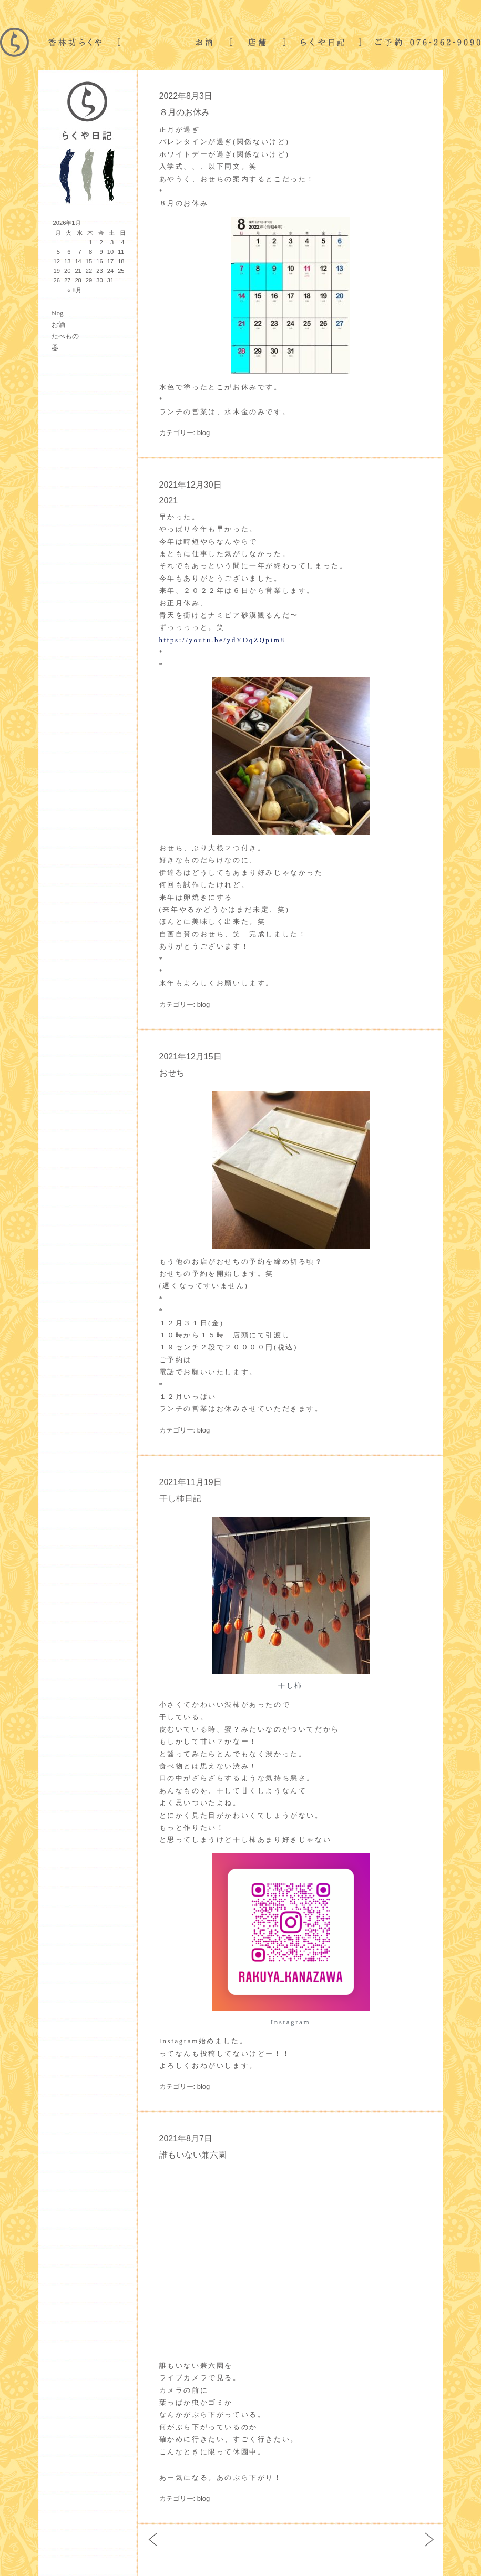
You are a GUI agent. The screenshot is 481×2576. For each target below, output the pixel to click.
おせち (172, 1072)
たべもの (65, 336)
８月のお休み (184, 112)
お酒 (58, 324)
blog (58, 313)
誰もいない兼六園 (193, 2154)
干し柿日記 (180, 1498)
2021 (168, 500)
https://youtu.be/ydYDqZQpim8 (222, 640)
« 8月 (74, 290)
